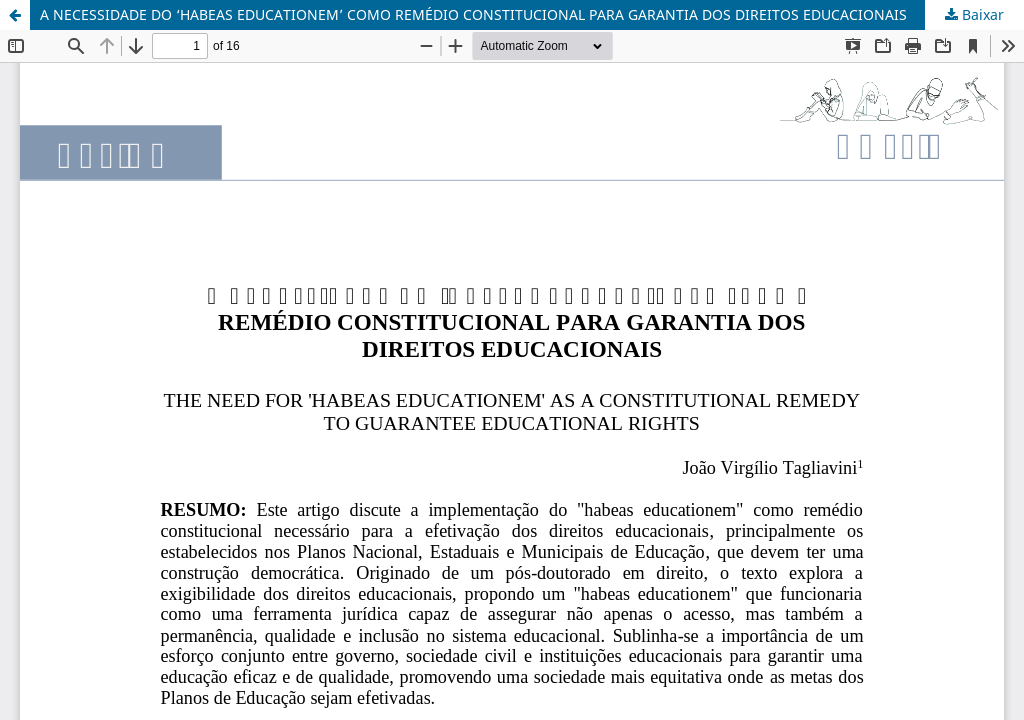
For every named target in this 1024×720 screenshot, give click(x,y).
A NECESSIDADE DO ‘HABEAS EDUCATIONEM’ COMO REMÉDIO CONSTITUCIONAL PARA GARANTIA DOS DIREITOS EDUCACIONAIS (473, 14)
